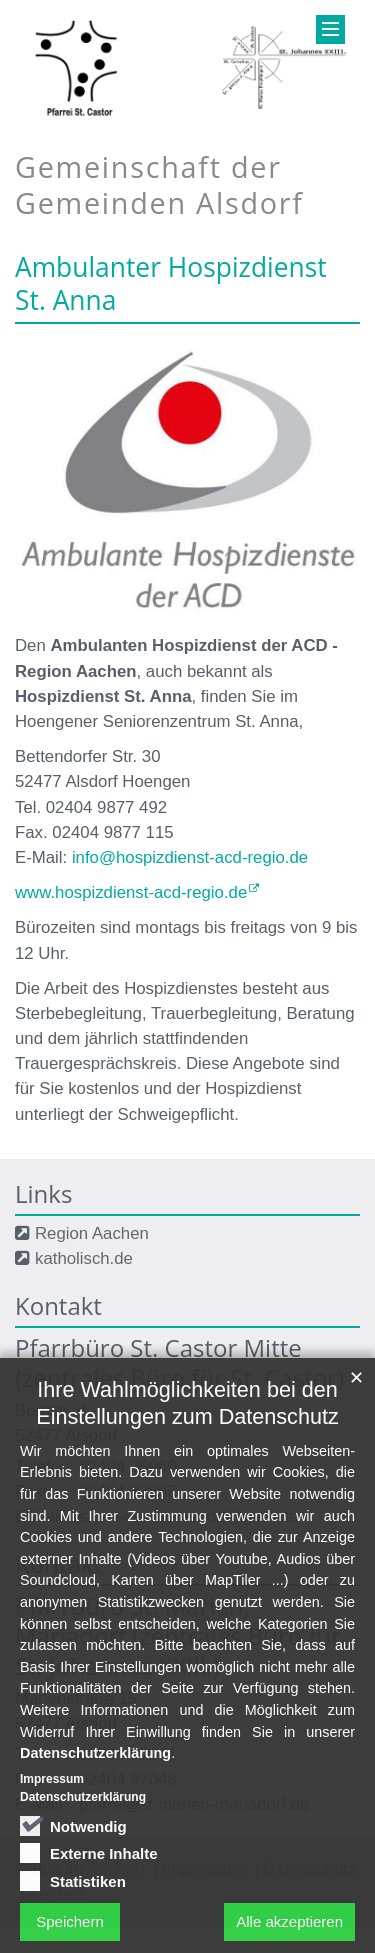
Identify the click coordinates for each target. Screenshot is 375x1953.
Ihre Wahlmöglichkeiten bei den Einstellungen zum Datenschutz (187, 1528)
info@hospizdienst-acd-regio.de (190, 857)
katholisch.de (84, 1258)
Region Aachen (92, 1233)
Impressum (52, 1904)
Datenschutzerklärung (95, 1878)
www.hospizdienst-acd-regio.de (131, 892)
